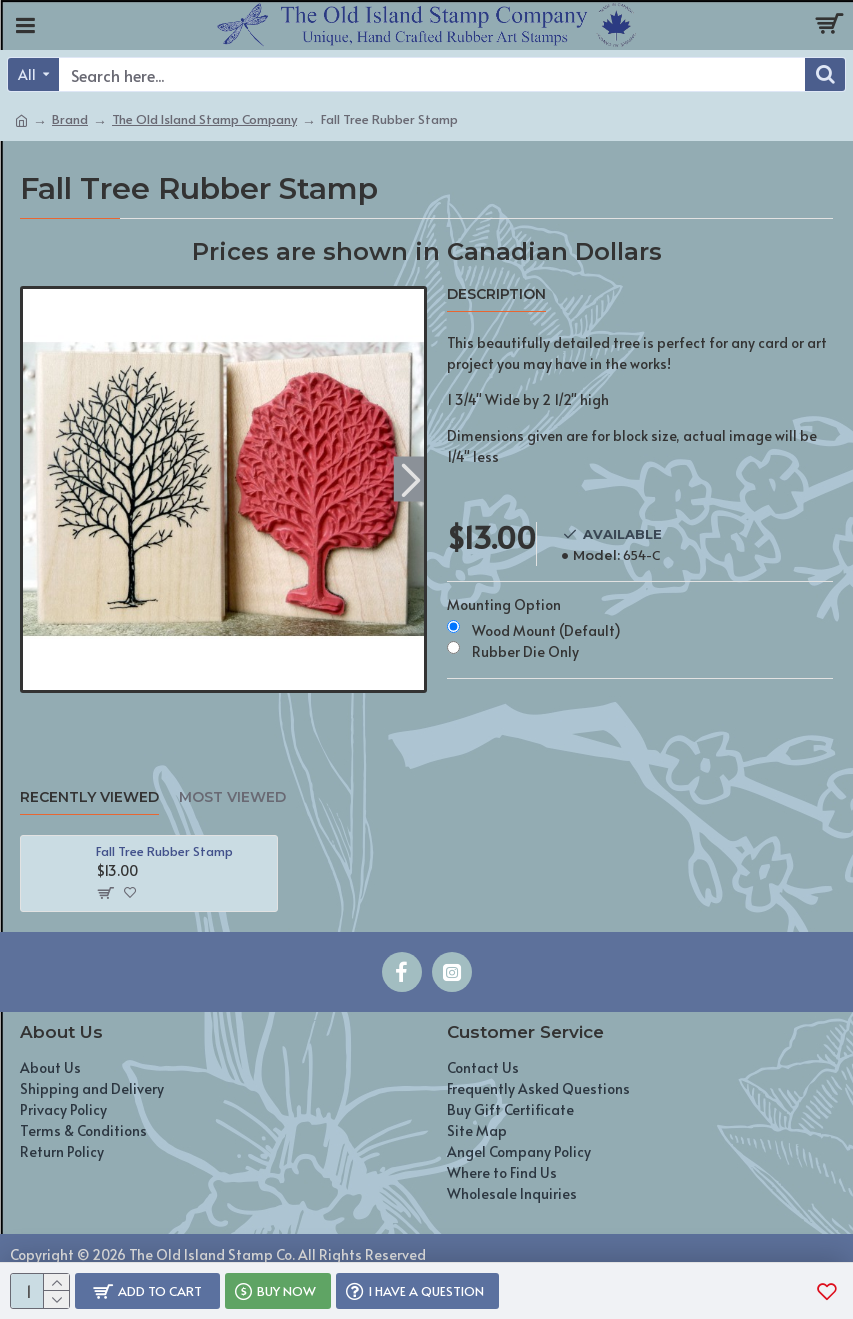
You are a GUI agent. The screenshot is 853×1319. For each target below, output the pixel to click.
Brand (70, 119)
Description (496, 294)
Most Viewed (232, 797)
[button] (411, 479)
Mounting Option (504, 604)
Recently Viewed (89, 797)
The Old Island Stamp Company (204, 119)
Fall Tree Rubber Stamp (164, 851)
